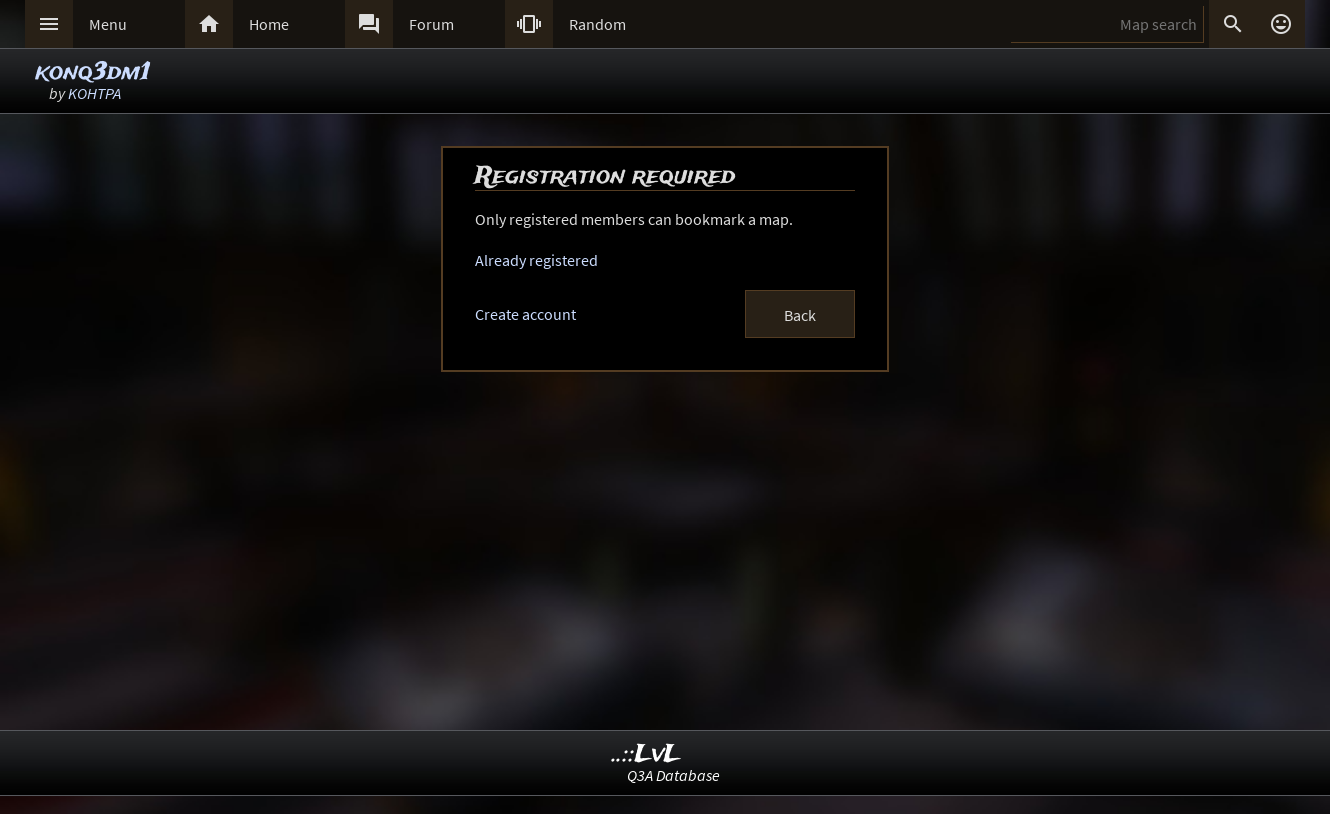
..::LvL (646, 754)
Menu (108, 24)
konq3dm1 (93, 72)
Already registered (536, 260)
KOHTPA (94, 93)
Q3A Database (673, 775)
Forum (431, 24)
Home (269, 24)
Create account (525, 314)
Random (597, 24)
